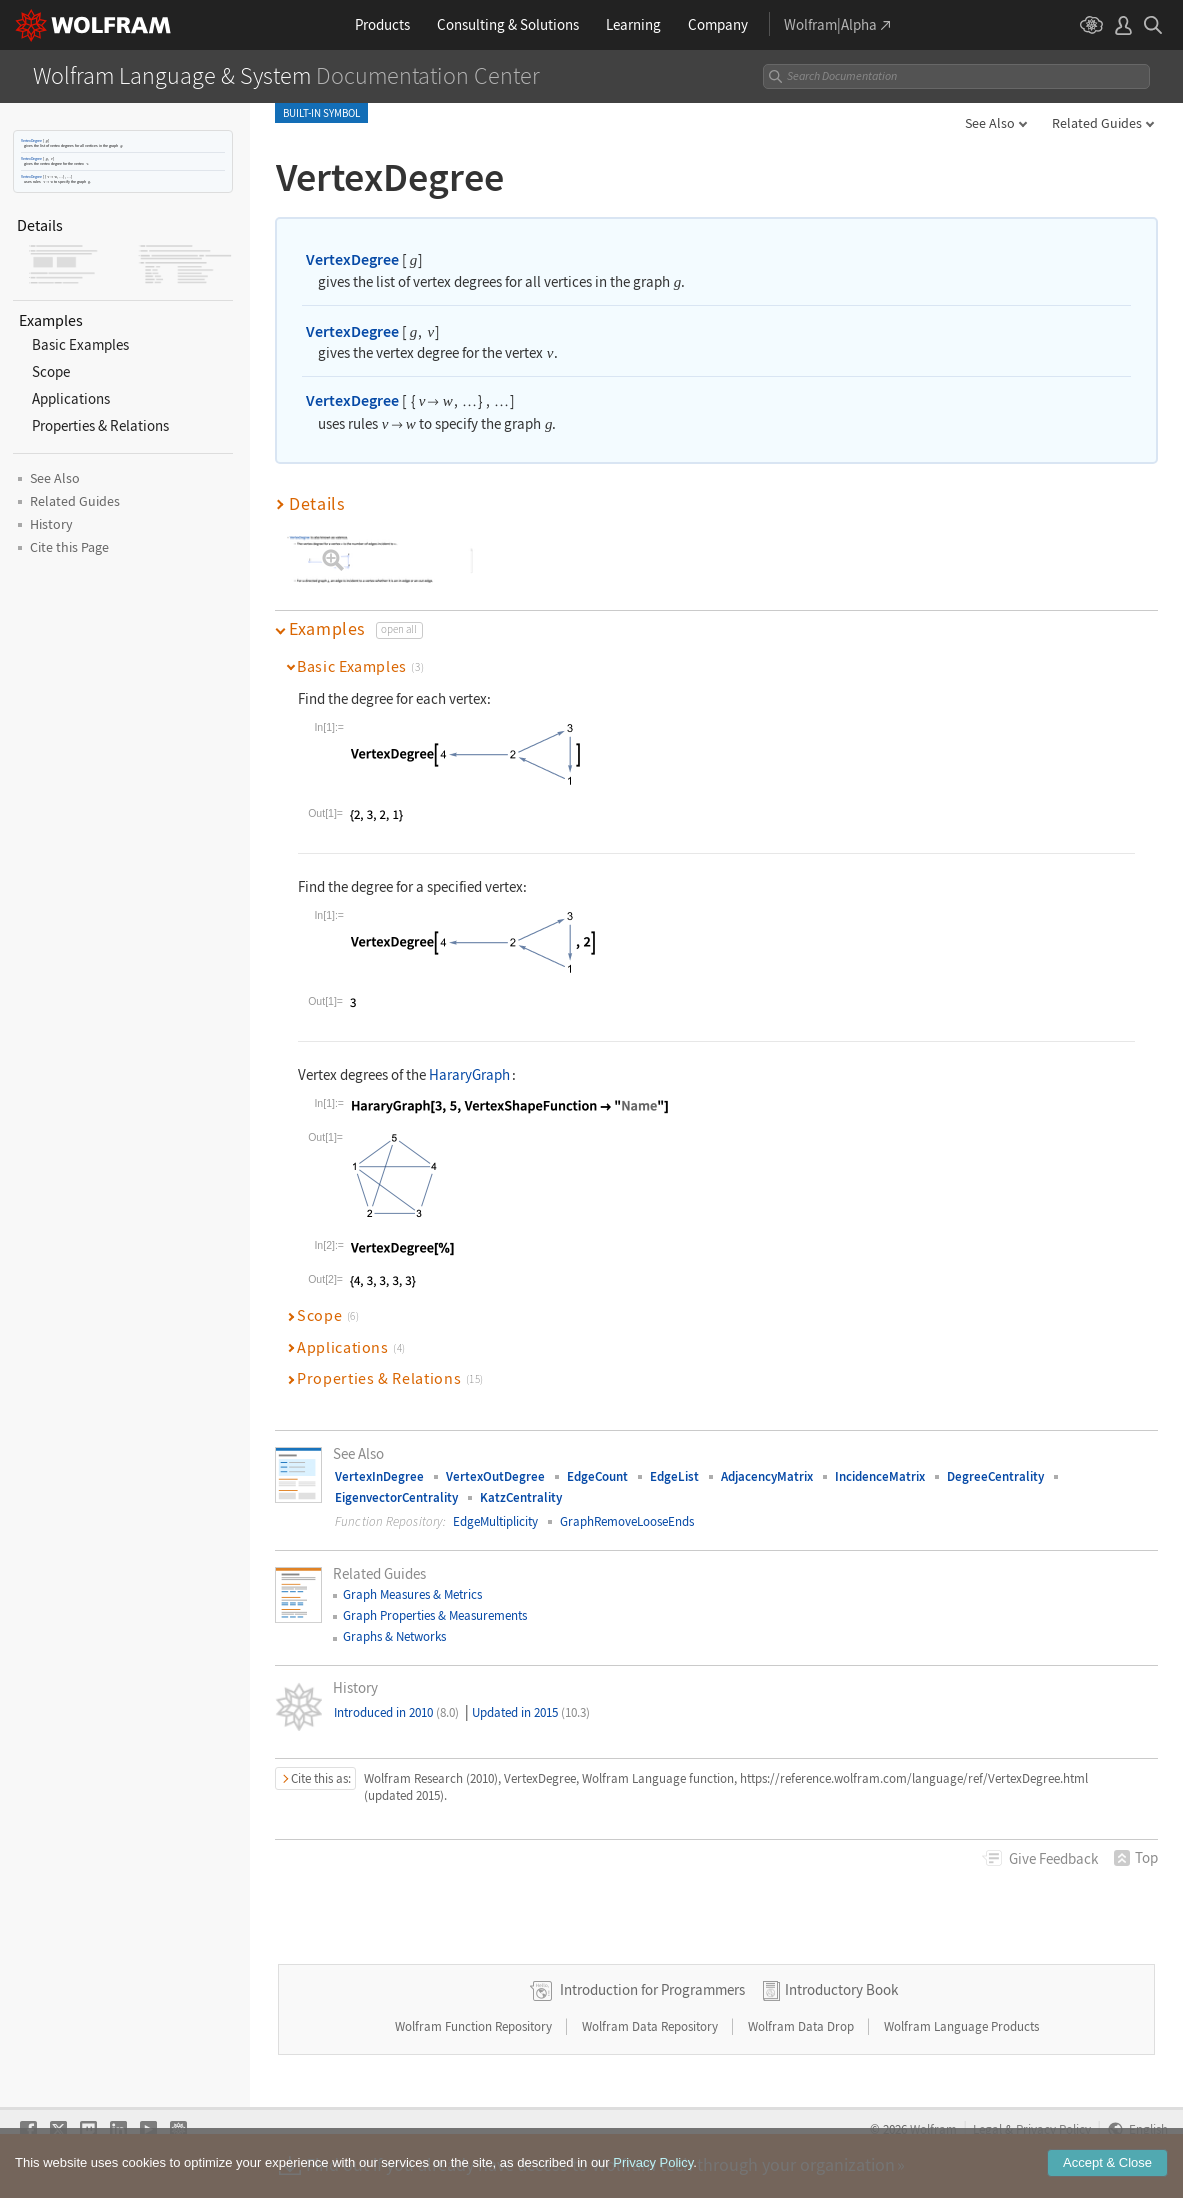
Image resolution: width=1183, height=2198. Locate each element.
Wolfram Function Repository (475, 2026)
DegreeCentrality (995, 1476)
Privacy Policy (1053, 2129)
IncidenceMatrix (880, 1476)
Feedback (1053, 1858)
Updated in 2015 (531, 1712)
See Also (990, 123)
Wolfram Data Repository (651, 2026)
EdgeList (674, 1476)
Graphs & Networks (394, 1636)
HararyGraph (469, 1074)
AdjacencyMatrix (767, 1476)
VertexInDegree (379, 1476)
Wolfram (933, 2129)
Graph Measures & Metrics (412, 1594)
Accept (1107, 2169)
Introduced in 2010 (396, 1712)
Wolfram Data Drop (802, 2026)
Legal (987, 2129)
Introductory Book (841, 1989)
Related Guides (1097, 123)
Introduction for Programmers (652, 1989)
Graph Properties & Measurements (435, 1615)
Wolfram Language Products (961, 2026)
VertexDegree (31, 140)
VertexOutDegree (495, 1476)
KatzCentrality (521, 1497)
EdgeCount (597, 1476)
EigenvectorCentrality (396, 1497)
